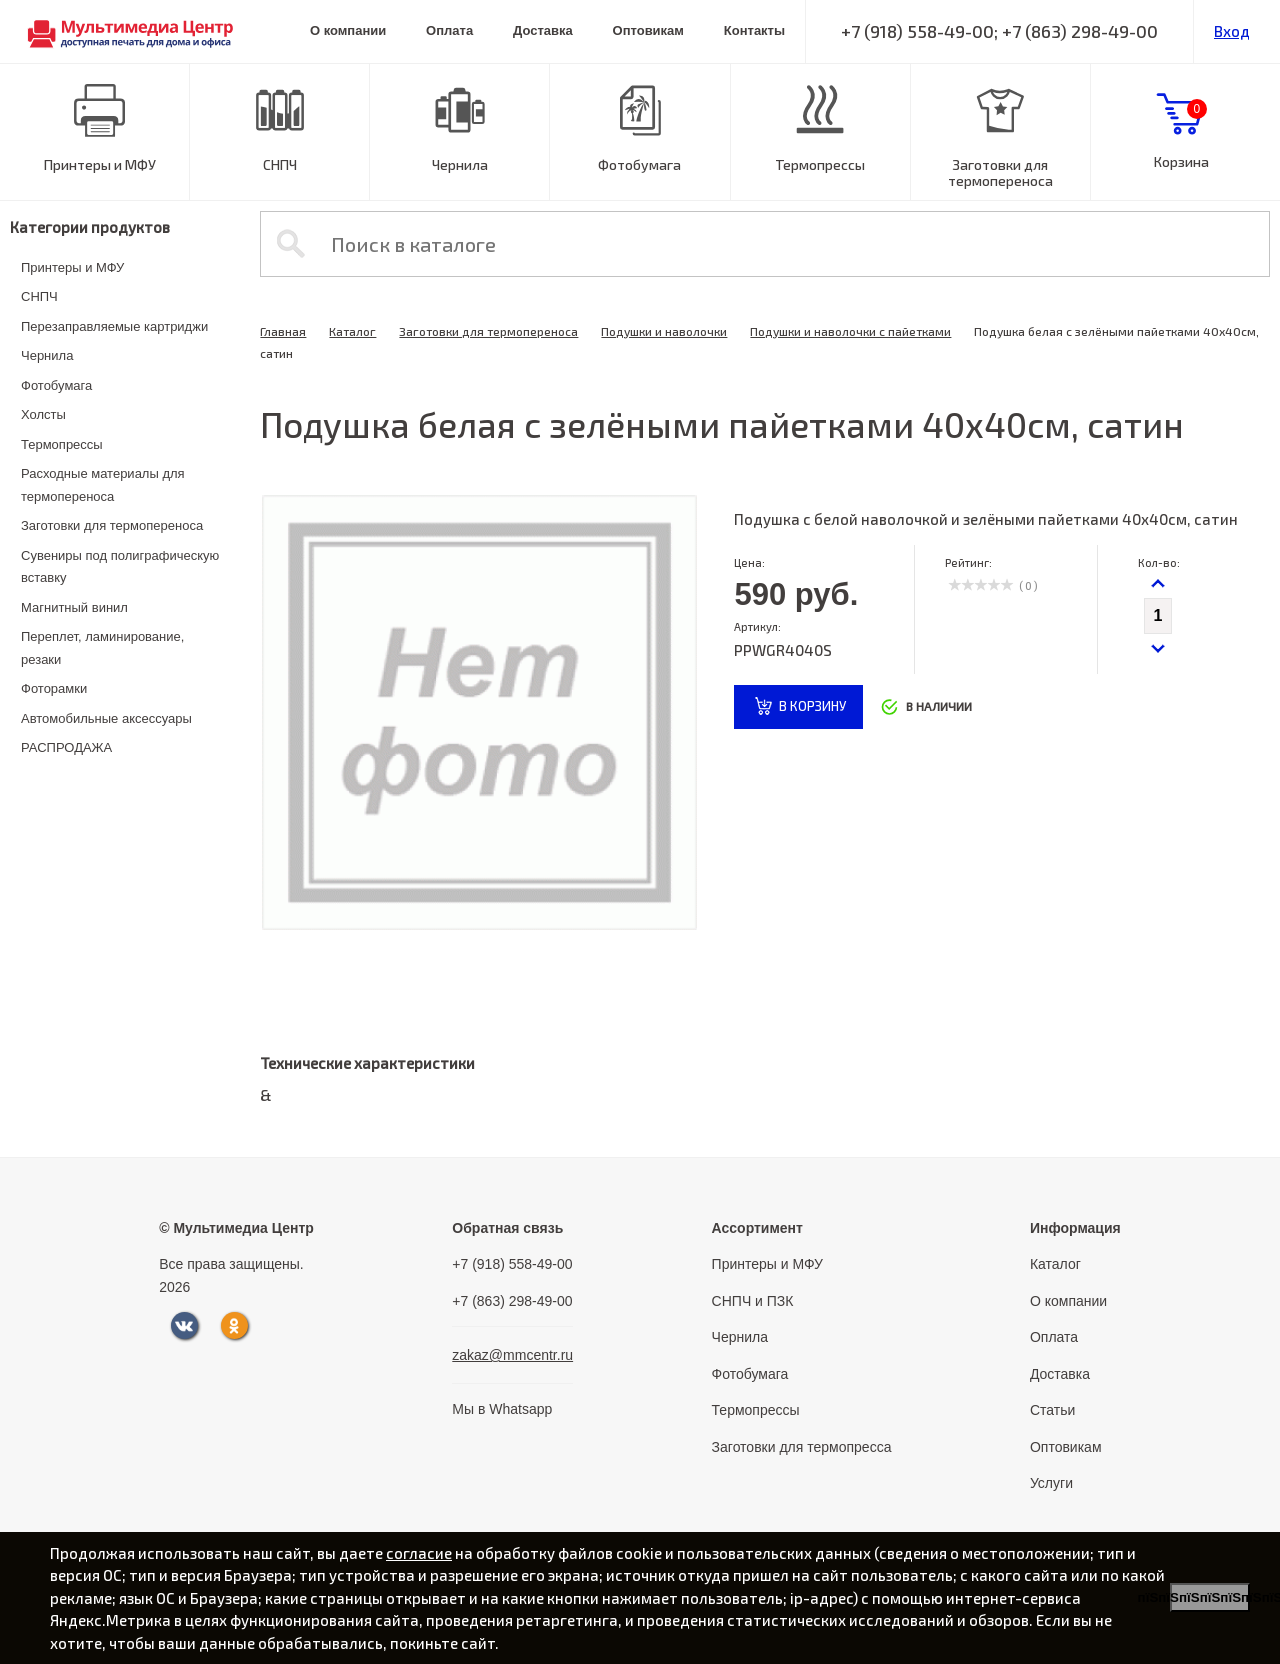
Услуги (1051, 1483)
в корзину (812, 706)
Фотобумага (639, 164)
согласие (419, 1553)
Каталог (352, 331)
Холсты (43, 414)
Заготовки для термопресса (802, 1447)
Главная (283, 331)
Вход (1232, 31)
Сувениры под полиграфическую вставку (120, 567)
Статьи (1052, 1410)
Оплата (449, 30)
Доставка (543, 30)
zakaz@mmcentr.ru (512, 1355)
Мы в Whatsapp (502, 1409)
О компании (348, 30)
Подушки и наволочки (664, 331)
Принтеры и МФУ (100, 164)
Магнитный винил (74, 607)
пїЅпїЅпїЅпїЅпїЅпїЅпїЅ (1210, 1597)
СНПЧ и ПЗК (753, 1301)
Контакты (754, 30)
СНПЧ (280, 164)
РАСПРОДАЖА (66, 747)
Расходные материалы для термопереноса (103, 485)
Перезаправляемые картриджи (114, 326)
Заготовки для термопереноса (1000, 173)
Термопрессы (820, 164)
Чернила (460, 164)
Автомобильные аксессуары (106, 718)
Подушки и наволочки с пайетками (850, 331)
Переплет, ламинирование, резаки (102, 648)
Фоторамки (54, 688)
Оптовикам (648, 30)
